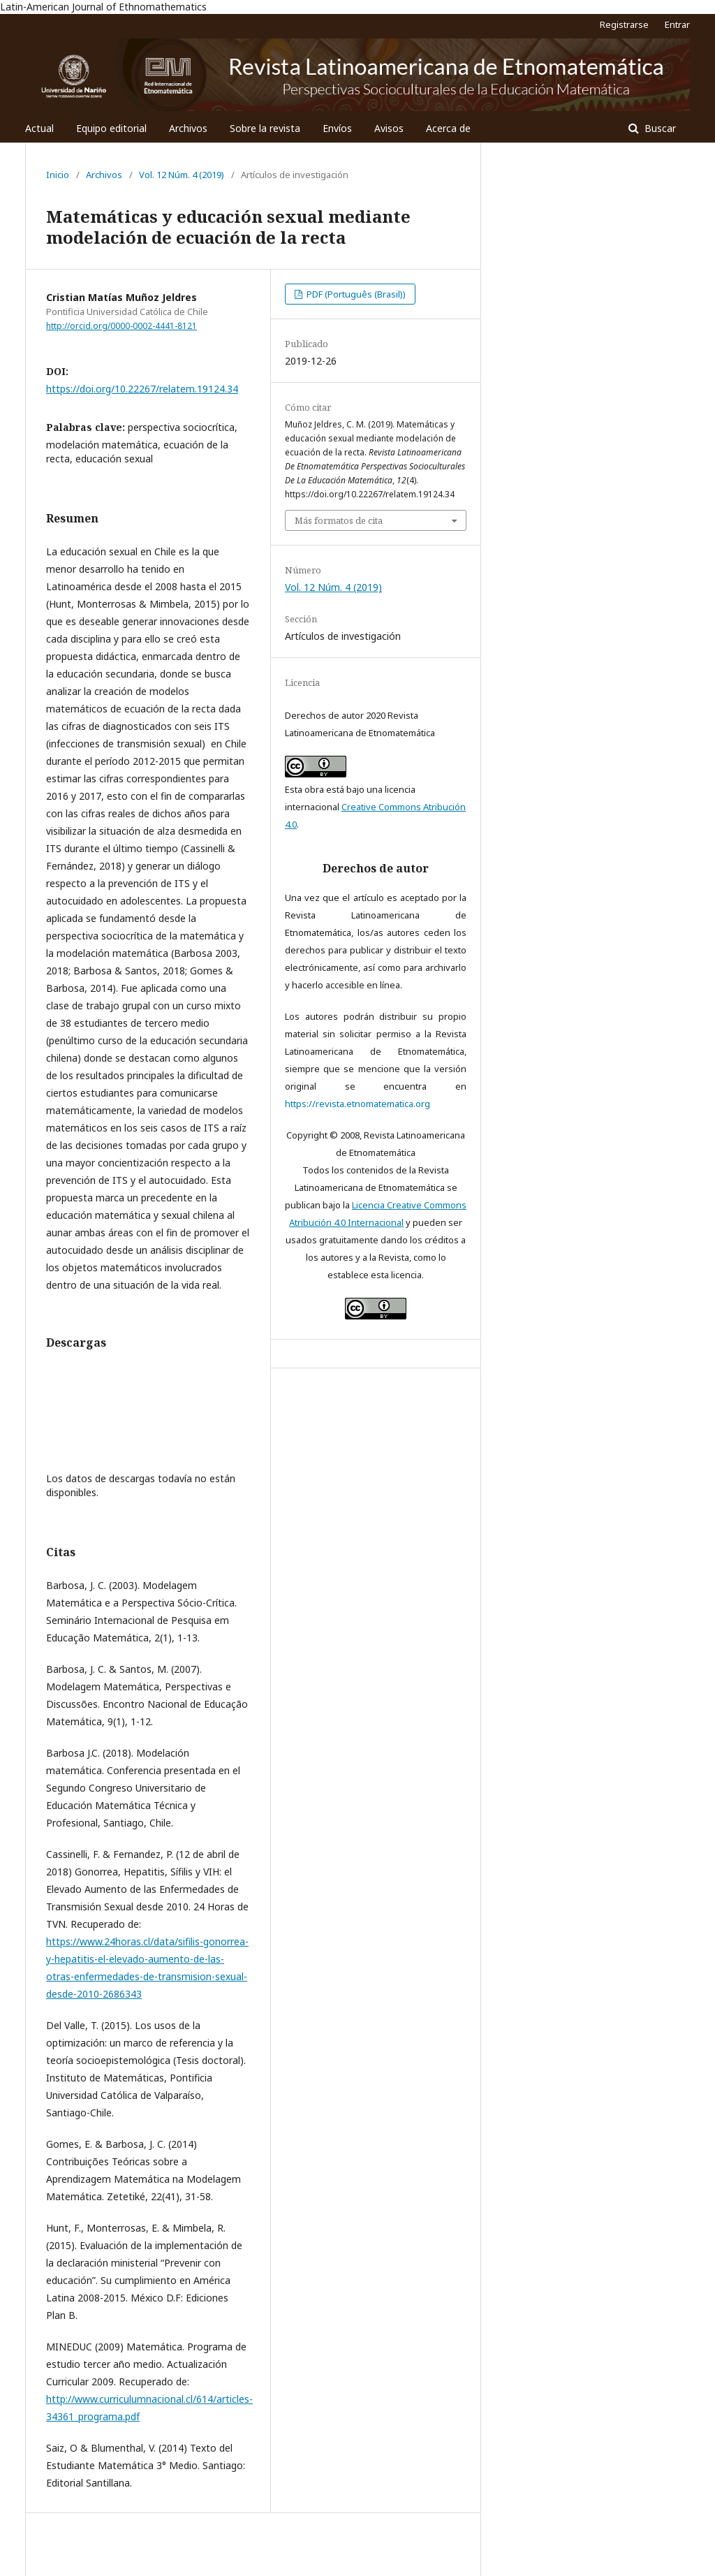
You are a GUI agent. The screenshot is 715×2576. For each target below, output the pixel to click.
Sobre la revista (265, 128)
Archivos (188, 128)
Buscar (659, 128)
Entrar (677, 24)
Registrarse (624, 24)
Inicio (57, 174)
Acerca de (448, 128)
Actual (39, 128)
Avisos (389, 128)
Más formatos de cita (339, 520)
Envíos (337, 128)
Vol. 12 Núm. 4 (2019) (181, 174)
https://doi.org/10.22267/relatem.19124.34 (142, 388)
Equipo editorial (111, 128)
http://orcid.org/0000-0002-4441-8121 (121, 326)
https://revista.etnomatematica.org (357, 1103)
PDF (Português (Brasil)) (355, 294)
